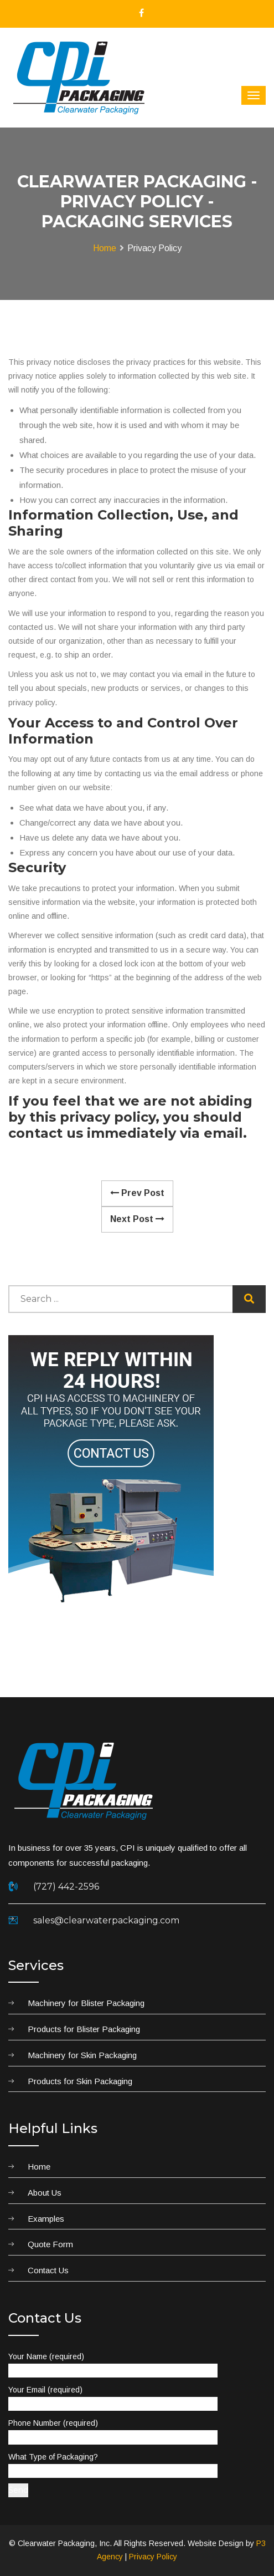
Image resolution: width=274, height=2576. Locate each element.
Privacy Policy (153, 2556)
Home (104, 248)
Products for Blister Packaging (84, 2029)
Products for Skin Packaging (80, 2081)
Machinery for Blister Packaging (86, 2003)
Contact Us (48, 2270)
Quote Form (50, 2244)
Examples (46, 2218)
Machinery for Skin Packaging (82, 2055)
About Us (44, 2192)
